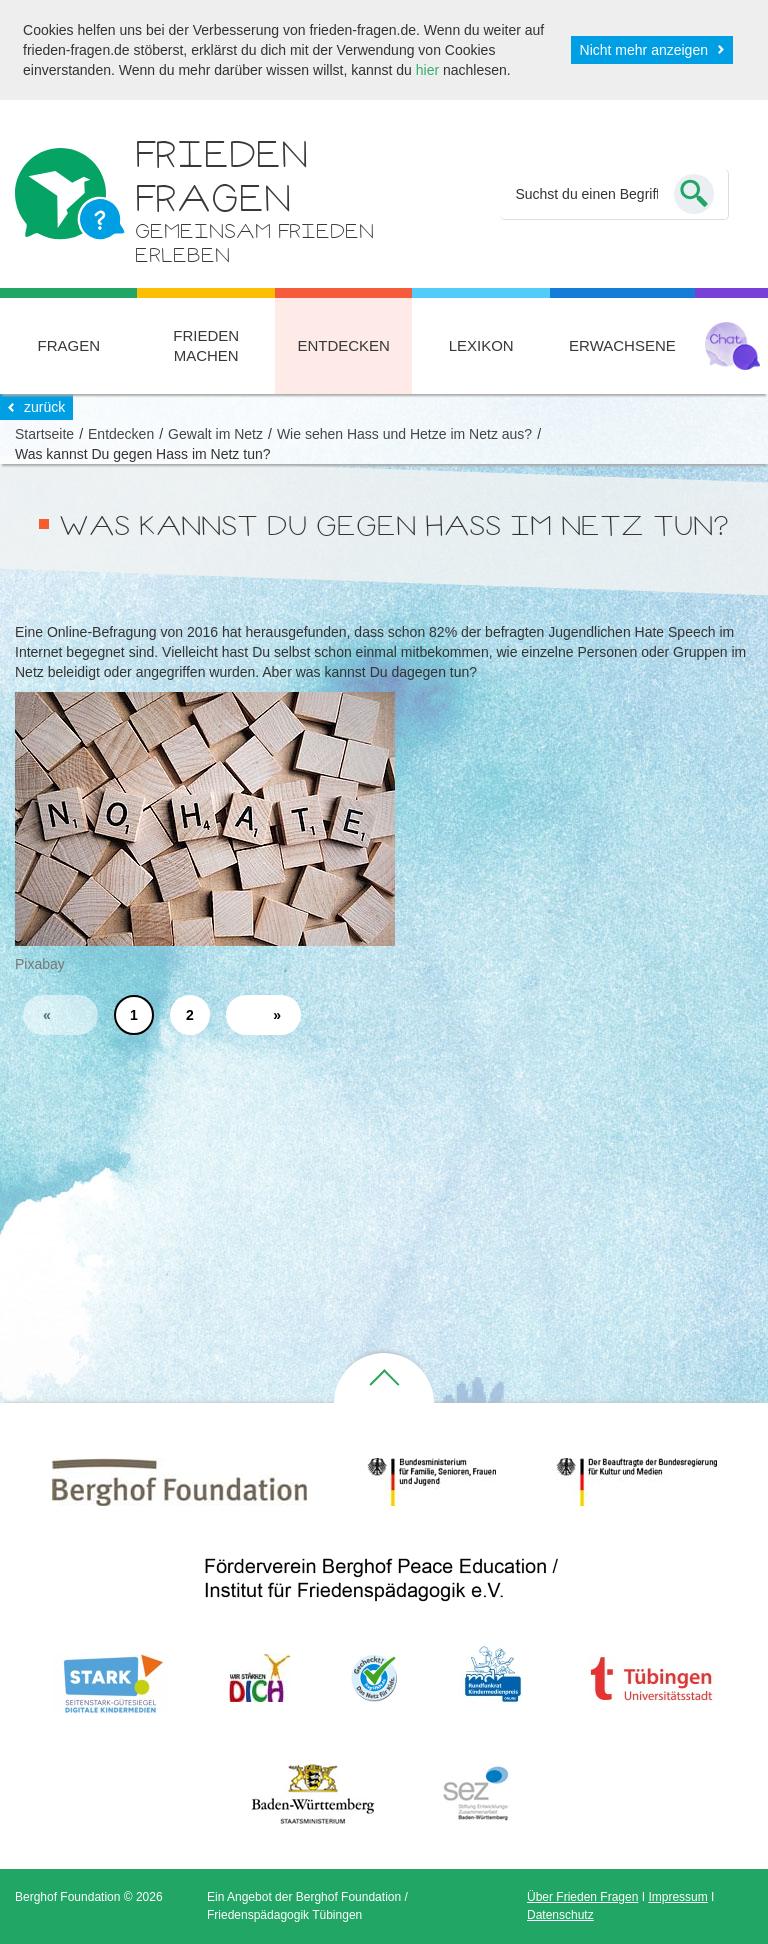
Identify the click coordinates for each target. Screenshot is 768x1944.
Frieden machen (206, 345)
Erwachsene (622, 345)
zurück (44, 407)
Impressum (677, 1897)
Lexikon (481, 345)
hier (427, 70)
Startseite (44, 434)
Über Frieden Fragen (582, 1897)
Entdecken (343, 345)
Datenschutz (560, 1915)
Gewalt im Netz (215, 434)
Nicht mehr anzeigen (644, 50)
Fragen (68, 345)
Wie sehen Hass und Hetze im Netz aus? (404, 434)
